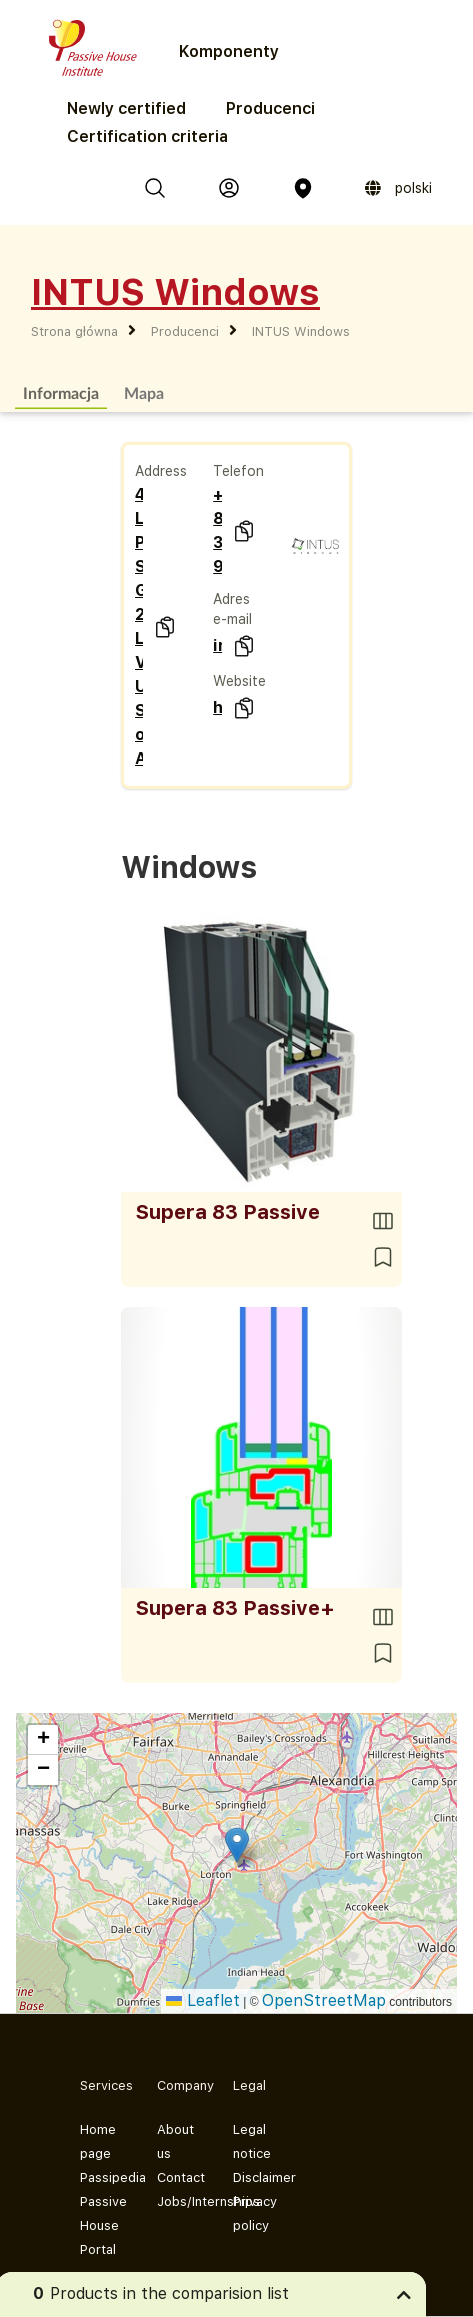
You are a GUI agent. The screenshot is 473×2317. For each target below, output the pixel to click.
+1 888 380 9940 (217, 530)
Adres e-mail (232, 609)
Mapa (144, 392)
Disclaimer (255, 2177)
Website (239, 681)
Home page (98, 2141)
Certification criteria (147, 136)
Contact (179, 2177)
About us (175, 2141)
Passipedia (102, 2177)
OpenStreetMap (324, 2000)
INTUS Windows (301, 331)
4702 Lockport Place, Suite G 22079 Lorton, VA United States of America (139, 626)
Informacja (61, 392)
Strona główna (74, 331)
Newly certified (126, 108)
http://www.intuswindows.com (217, 707)
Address (161, 471)
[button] (237, 1845)
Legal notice (252, 2141)
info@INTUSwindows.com (217, 645)
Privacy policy (255, 2213)
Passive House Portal (102, 2225)
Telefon (238, 471)
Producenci (270, 108)
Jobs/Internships (179, 2201)
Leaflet (203, 2000)
